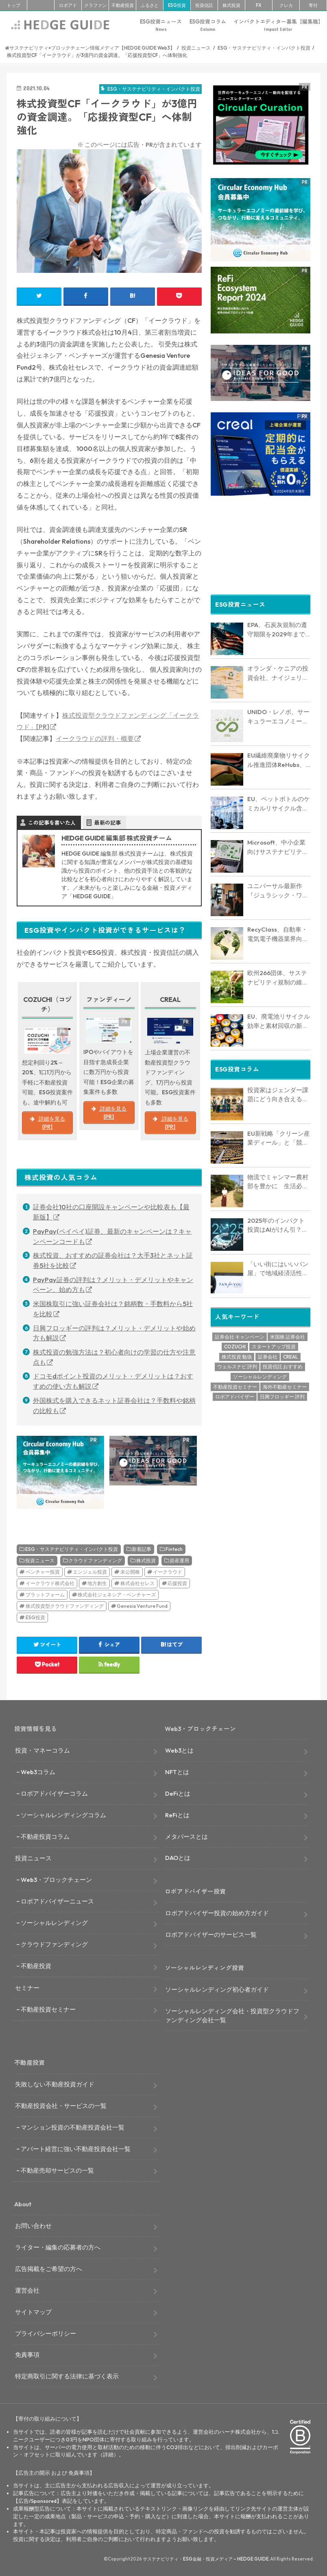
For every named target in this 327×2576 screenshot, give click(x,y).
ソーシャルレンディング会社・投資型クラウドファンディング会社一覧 (232, 2015)
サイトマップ (33, 2312)
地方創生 (97, 1583)
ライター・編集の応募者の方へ (57, 2247)
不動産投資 (122, 5)
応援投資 (177, 1583)
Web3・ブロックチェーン (56, 1880)
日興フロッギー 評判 (282, 1394)
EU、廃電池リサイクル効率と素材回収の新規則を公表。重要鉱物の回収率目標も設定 (278, 1019)
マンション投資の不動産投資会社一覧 (72, 2127)
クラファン (95, 5)
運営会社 (27, 2290)
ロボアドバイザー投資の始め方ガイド (217, 1913)
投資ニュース (39, 1560)
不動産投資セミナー (235, 1384)
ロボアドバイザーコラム (54, 1793)
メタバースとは (186, 1836)
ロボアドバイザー (234, 1394)
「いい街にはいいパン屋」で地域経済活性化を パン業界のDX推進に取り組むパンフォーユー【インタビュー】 (277, 1266)
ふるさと (150, 5)
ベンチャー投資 (43, 1572)
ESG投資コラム (208, 25)
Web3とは (179, 1750)
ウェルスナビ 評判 (237, 1364)
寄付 (313, 5)
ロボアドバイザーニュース (57, 1901)
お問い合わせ (33, 2226)
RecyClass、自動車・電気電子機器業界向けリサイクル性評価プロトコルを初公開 (277, 932)
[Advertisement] (260, 545)
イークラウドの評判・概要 (95, 738)
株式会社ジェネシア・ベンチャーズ (117, 1595)
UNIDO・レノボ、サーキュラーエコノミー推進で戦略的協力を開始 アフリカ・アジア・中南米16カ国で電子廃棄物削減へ (278, 714)
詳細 (108, 2454)
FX (259, 5)
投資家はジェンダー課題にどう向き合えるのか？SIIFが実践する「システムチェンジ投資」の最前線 (277, 1092)
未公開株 (130, 1572)
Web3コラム (38, 1772)
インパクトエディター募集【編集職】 (278, 25)
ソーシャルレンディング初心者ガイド (217, 1989)
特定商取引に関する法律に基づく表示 (67, 2376)
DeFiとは (177, 1793)
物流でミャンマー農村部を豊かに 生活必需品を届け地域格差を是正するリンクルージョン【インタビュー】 (277, 1179)
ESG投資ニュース (161, 25)
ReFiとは (177, 1815)
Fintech (174, 1549)
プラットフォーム (45, 1595)
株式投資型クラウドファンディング (65, 1606)
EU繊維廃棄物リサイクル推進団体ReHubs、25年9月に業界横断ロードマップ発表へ (278, 757)
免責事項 (27, 2354)
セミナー (27, 1988)
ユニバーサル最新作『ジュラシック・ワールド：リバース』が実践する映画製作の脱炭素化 (277, 888)
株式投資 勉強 (237, 1354)
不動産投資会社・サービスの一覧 (61, 2106)
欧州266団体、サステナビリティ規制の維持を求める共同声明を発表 (277, 975)
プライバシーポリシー (45, 2333)
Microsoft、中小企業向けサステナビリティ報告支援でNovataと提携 (277, 845)
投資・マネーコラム (42, 1750)
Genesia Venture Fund (142, 1606)
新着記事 (141, 1549)
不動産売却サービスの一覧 (57, 2170)
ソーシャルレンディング (260, 1374)
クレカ (286, 5)
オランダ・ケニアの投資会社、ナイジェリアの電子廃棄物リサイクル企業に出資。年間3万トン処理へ (277, 670)
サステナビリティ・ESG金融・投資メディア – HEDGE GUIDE (206, 2559)
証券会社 (267, 1354)
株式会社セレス (137, 1583)
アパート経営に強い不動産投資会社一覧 (76, 2149)
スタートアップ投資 (274, 1344)
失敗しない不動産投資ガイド (54, 2084)
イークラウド (167, 1572)
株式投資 (231, 5)
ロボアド (68, 5)
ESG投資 (177, 5)
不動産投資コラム (45, 1836)
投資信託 (204, 5)
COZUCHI (235, 1344)
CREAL (290, 1354)
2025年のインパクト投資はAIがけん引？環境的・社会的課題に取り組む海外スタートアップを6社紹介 (277, 1223)
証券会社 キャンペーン (239, 1334)
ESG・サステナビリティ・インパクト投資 (71, 1549)
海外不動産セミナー (285, 1384)
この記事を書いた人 (52, 822)
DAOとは (177, 1858)
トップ (13, 5)
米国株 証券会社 (287, 1334)
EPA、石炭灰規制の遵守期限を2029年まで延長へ (277, 627)
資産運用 (179, 1560)
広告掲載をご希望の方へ (48, 2269)
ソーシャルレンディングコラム (63, 1815)
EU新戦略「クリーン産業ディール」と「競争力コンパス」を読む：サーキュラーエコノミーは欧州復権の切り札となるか (278, 1136)
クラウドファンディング (95, 1560)
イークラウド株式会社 (50, 1583)
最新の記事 (107, 822)
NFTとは (177, 1772)
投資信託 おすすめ (283, 1364)
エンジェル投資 (90, 1572)
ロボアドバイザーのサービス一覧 (211, 1934)
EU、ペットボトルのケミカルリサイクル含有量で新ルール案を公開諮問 (278, 801)
